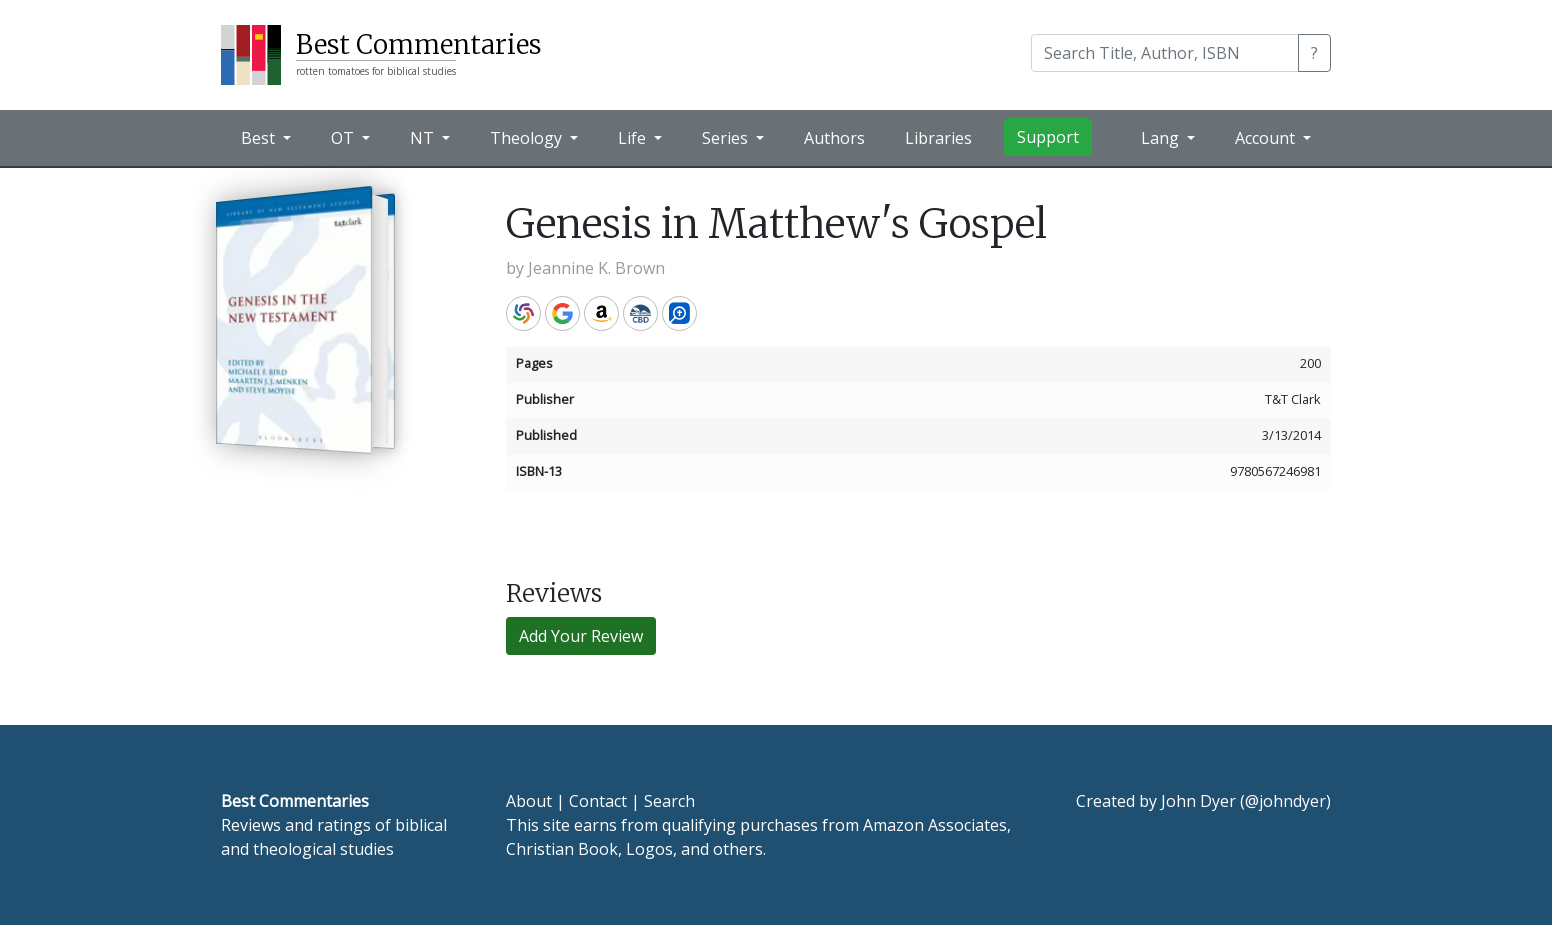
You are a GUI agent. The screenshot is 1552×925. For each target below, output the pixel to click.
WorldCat (523, 313)
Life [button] (634, 138)
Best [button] (260, 138)
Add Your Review (581, 636)
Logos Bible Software (679, 313)
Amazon (601, 313)
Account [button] (1267, 138)
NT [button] (424, 138)
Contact (598, 801)
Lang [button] (1162, 138)
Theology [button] (528, 138)
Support (1048, 137)
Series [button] (727, 138)
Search (669, 801)
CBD (640, 313)
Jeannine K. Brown (596, 268)
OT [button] (344, 138)
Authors (834, 138)
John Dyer (1198, 801)
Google (562, 313)
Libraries (938, 138)
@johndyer (1285, 801)
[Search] (1165, 53)
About (529, 801)
